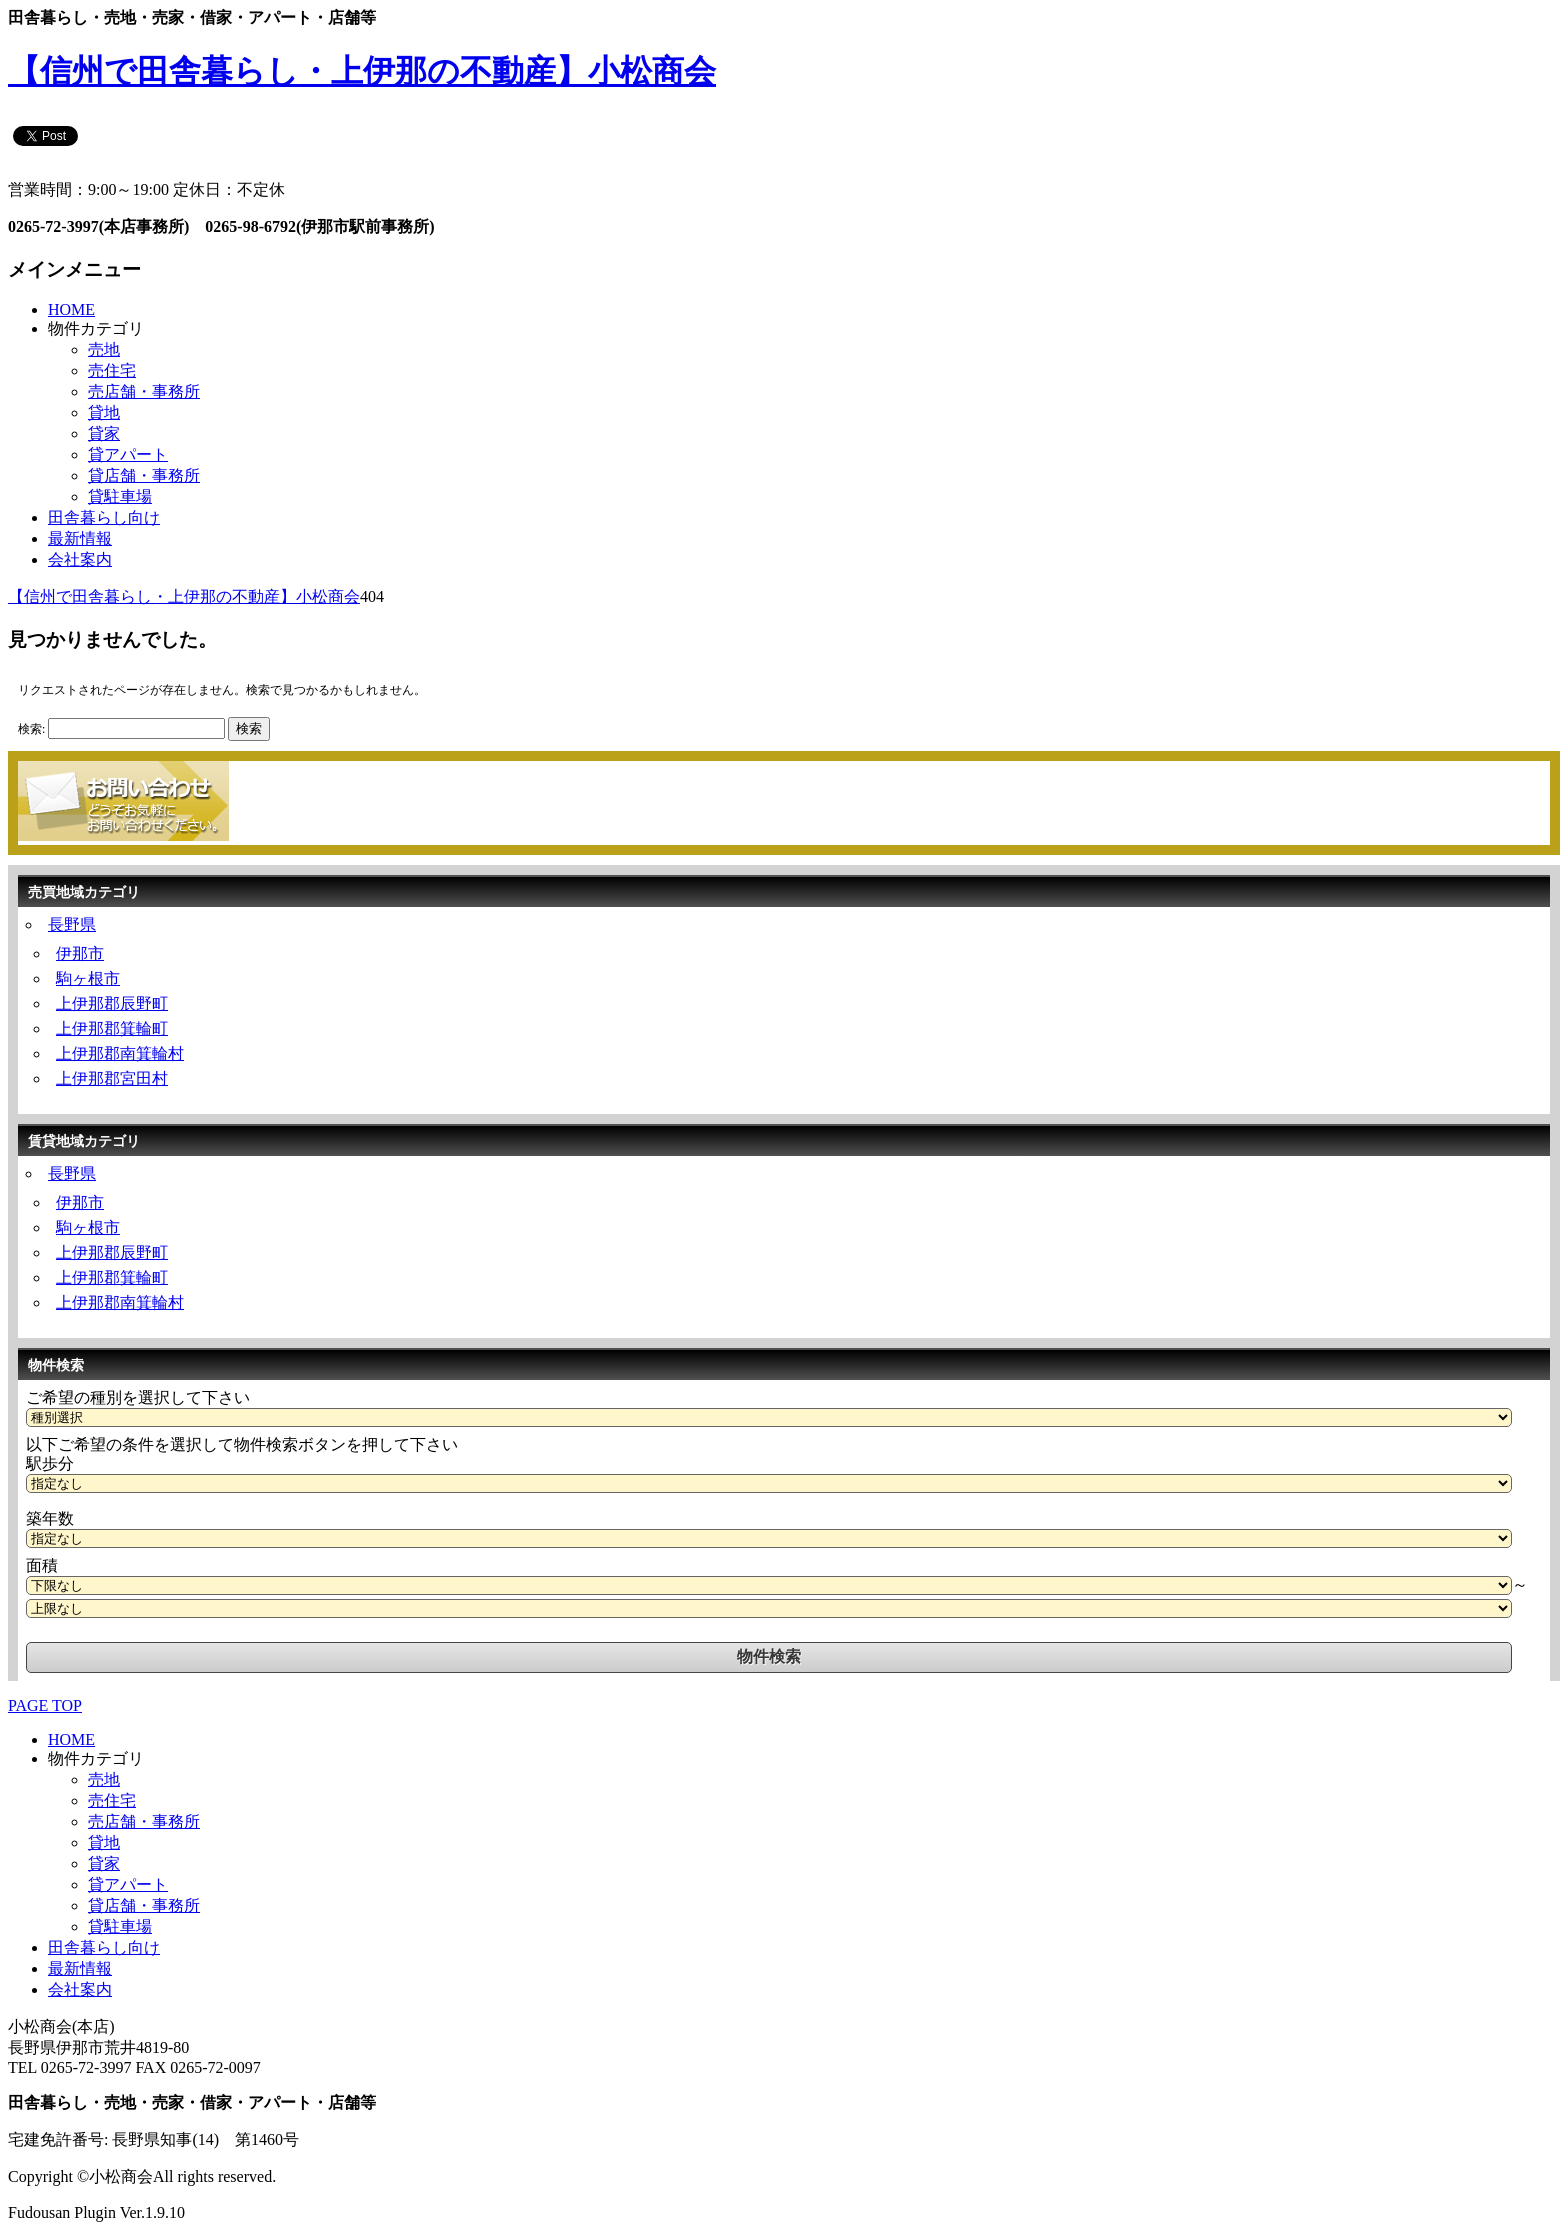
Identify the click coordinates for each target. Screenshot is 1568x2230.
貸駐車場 (120, 496)
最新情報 (80, 538)
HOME (71, 309)
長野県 (72, 924)
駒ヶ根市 (88, 978)
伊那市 (80, 953)
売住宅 (112, 370)
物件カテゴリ (96, 328)
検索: (31, 729)
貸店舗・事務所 (144, 475)
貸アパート (128, 454)
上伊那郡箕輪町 (112, 1028)
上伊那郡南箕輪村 (120, 1053)
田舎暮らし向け (104, 517)
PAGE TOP (45, 1705)
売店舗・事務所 (144, 391)
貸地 (104, 412)
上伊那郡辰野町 (112, 1003)
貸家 (104, 433)
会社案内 (80, 559)
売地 (104, 349)
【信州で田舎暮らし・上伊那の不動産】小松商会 (362, 71)
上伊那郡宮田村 (112, 1078)
